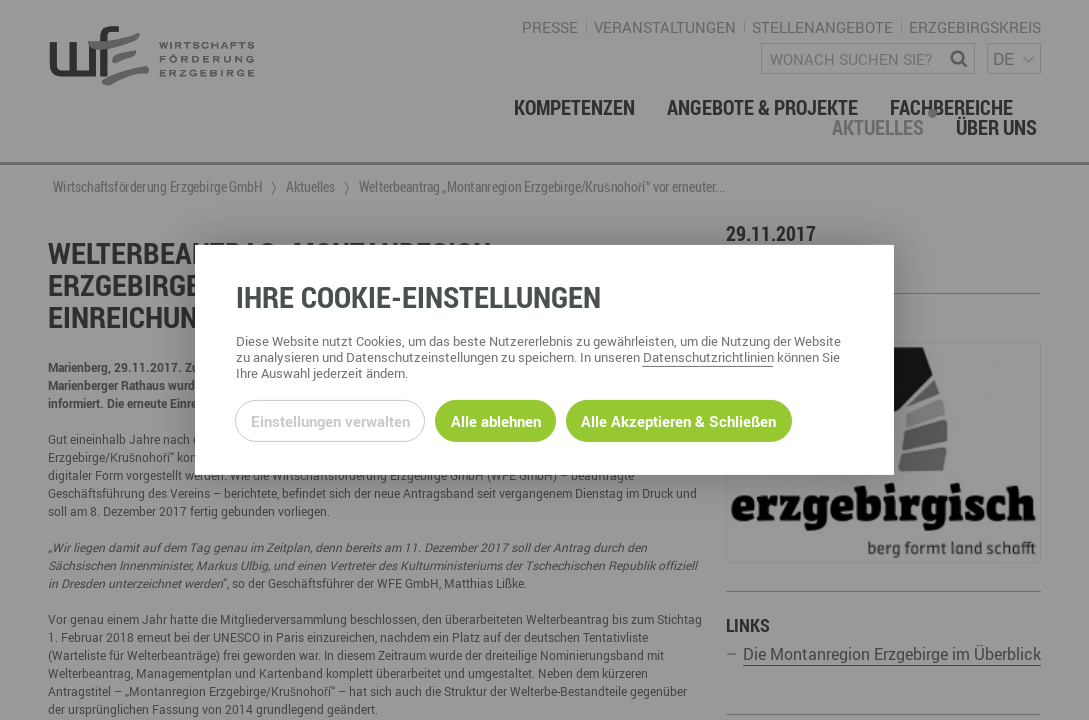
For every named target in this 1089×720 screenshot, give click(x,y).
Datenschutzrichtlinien (708, 357)
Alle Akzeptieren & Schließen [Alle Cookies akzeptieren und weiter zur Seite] (678, 421)
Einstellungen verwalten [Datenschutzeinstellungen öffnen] (330, 421)
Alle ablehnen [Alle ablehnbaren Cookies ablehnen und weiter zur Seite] (496, 421)
